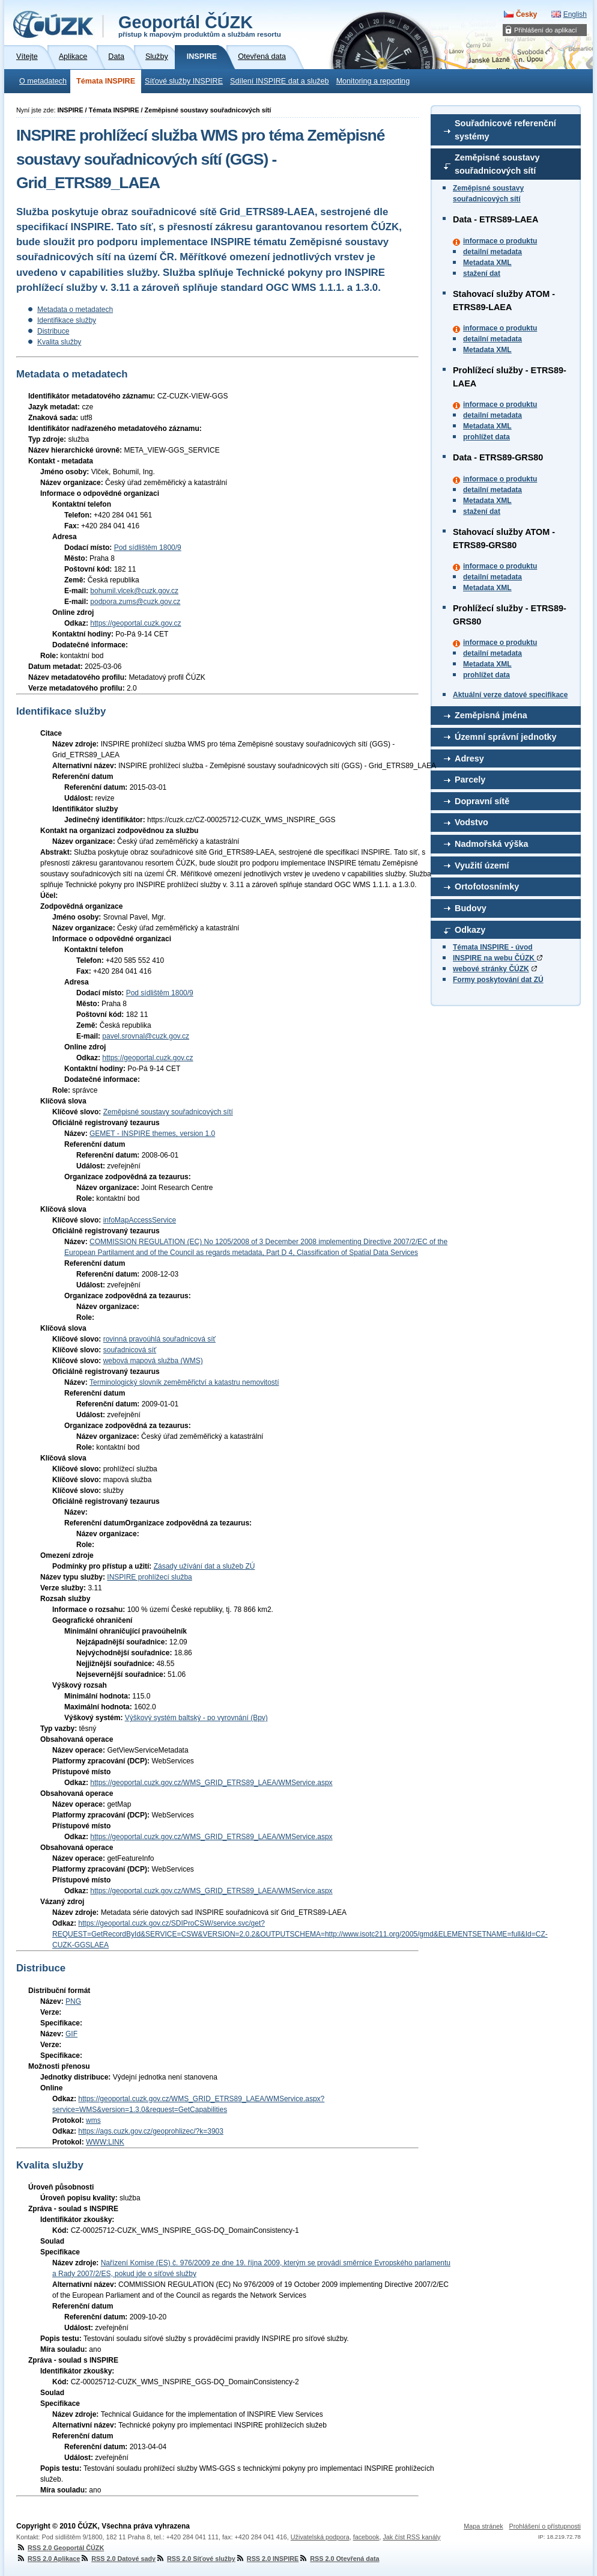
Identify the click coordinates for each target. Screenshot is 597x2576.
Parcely (470, 779)
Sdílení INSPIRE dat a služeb (279, 81)
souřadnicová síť (130, 1350)
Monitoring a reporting (373, 81)
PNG (73, 2001)
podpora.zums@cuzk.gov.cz (135, 601)
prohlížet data (486, 437)
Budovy (470, 908)
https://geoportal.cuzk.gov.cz (135, 623)
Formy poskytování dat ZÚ (498, 979)
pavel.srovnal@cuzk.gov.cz (145, 1036)
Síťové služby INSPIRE (184, 81)
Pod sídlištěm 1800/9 (147, 547)
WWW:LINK (105, 2142)
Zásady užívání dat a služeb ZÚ (204, 1566)
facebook (366, 2537)
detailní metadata (492, 252)
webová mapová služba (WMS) (153, 1361)
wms (93, 2120)
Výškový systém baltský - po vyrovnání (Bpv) (196, 1718)
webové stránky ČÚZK (491, 969)
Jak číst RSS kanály (411, 2537)
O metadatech (43, 81)
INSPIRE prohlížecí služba (149, 1577)
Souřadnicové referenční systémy (505, 129)
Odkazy (470, 930)
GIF (71, 2034)
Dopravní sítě (482, 801)
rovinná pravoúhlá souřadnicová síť (159, 1339)
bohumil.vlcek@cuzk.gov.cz (134, 591)
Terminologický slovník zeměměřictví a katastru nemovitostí (184, 1382)
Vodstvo (471, 822)
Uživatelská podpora (320, 2537)
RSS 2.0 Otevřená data (338, 2558)
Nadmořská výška (491, 844)
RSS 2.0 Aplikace (48, 2558)
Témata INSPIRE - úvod (493, 947)
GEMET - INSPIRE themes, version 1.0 (152, 1133)
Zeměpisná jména (491, 715)
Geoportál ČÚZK (199, 25)
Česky (526, 14)
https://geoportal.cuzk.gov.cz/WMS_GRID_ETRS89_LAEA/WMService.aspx (211, 1782)
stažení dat (481, 273)
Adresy (469, 758)
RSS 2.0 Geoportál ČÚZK (60, 2547)
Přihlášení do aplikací (545, 30)
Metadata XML (487, 262)
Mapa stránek (483, 2526)
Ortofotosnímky (487, 886)
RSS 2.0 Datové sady (118, 2558)
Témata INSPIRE (105, 81)
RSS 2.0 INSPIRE (266, 2558)
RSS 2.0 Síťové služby (195, 2558)
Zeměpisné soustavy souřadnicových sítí (497, 164)
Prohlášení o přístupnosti (545, 2526)
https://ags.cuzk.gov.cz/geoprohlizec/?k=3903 (150, 2131)
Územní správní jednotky (506, 737)
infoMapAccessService (139, 1220)
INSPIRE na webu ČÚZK (497, 958)
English (575, 14)
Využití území (482, 865)
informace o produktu (500, 241)
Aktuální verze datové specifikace (510, 695)
